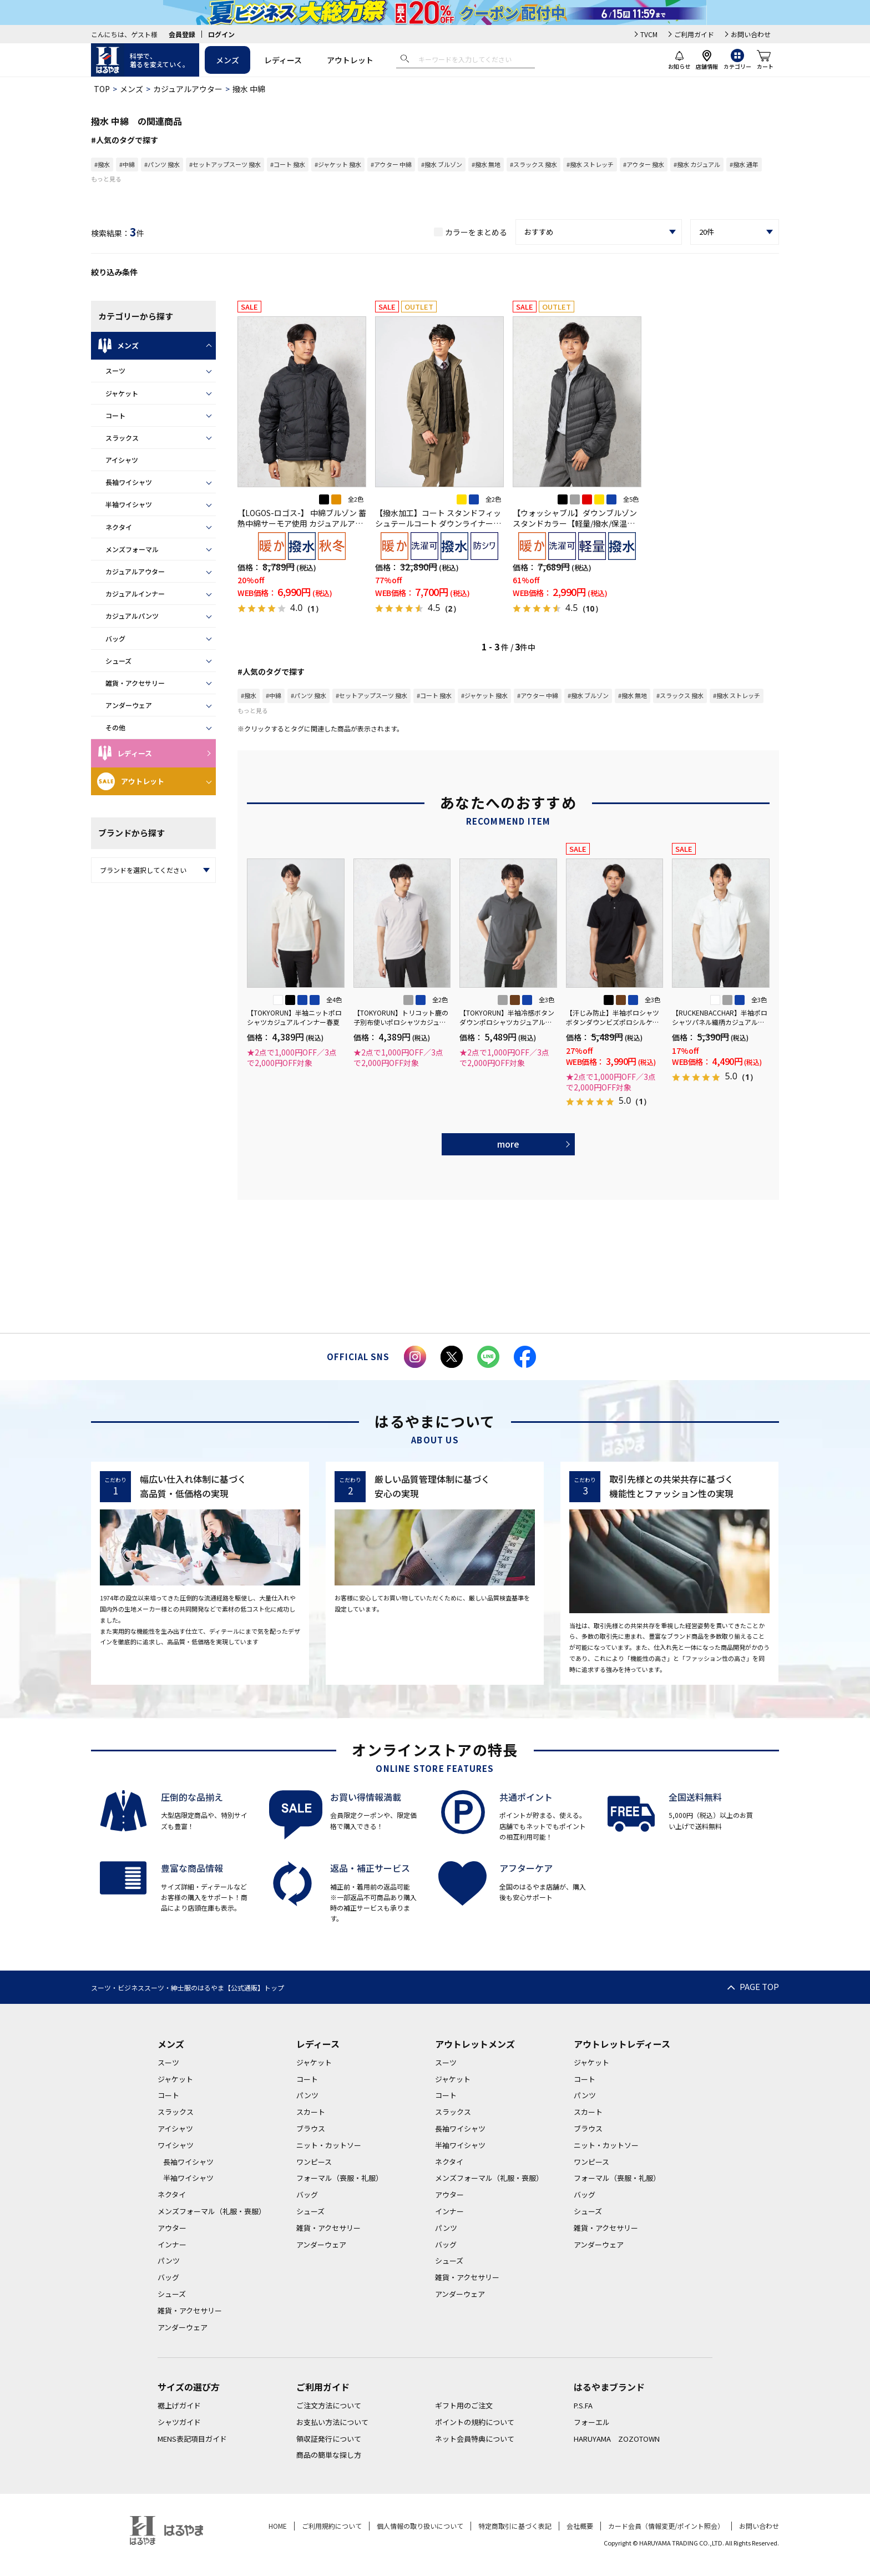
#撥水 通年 (744, 164)
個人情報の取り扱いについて (420, 2525)
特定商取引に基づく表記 (515, 2525)
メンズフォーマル (132, 549)
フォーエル (592, 2422)
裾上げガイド (179, 2405)
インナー (172, 2244)
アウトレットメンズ (475, 2043)
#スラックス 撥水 (533, 164)
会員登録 (182, 34)
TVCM (648, 34)
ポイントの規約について (474, 2422)
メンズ (227, 59)
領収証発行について (328, 2438)
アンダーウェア (128, 705)
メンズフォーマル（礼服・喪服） (212, 2211)
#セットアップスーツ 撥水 (225, 164)
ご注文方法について (328, 2405)
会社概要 (579, 2525)
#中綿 (127, 164)
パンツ (169, 2260)
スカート (310, 2112)
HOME (278, 2525)
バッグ (115, 638)
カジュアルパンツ (132, 615)
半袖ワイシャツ (128, 504)
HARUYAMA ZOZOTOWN (617, 2438)
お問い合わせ (751, 34)
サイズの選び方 (189, 2386)
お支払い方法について (332, 2422)
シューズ (118, 660)
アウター (172, 2228)
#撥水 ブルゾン (441, 164)
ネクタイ (118, 527)
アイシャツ (121, 459)
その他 (115, 727)
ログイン (221, 34)
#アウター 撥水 (643, 164)
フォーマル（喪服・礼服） (339, 2178)
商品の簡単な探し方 (328, 2454)
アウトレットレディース (622, 2043)
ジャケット (121, 393)
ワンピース (314, 2161)
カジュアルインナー (135, 593)
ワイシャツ (176, 2145)
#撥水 (102, 164)
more (508, 1143)
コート (115, 415)
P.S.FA (583, 2405)
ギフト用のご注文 (464, 2405)
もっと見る (106, 178)
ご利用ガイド (694, 34)
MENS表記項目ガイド (192, 2438)
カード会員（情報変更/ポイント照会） (666, 2525)
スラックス (122, 437)
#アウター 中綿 (391, 164)
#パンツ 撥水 (162, 164)
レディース (283, 59)
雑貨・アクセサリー (135, 683)
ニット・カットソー (328, 2145)
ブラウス (310, 2128)
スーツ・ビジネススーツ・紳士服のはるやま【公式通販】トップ (187, 1987)
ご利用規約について (332, 2525)
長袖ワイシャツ (128, 482)
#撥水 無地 (486, 164)
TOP (102, 88)
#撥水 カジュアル (697, 164)
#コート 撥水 (287, 164)
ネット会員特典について (474, 2438)
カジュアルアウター (187, 88)
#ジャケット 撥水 (338, 164)
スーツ (115, 370)
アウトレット (350, 59)
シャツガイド (179, 2422)
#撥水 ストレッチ (590, 164)
